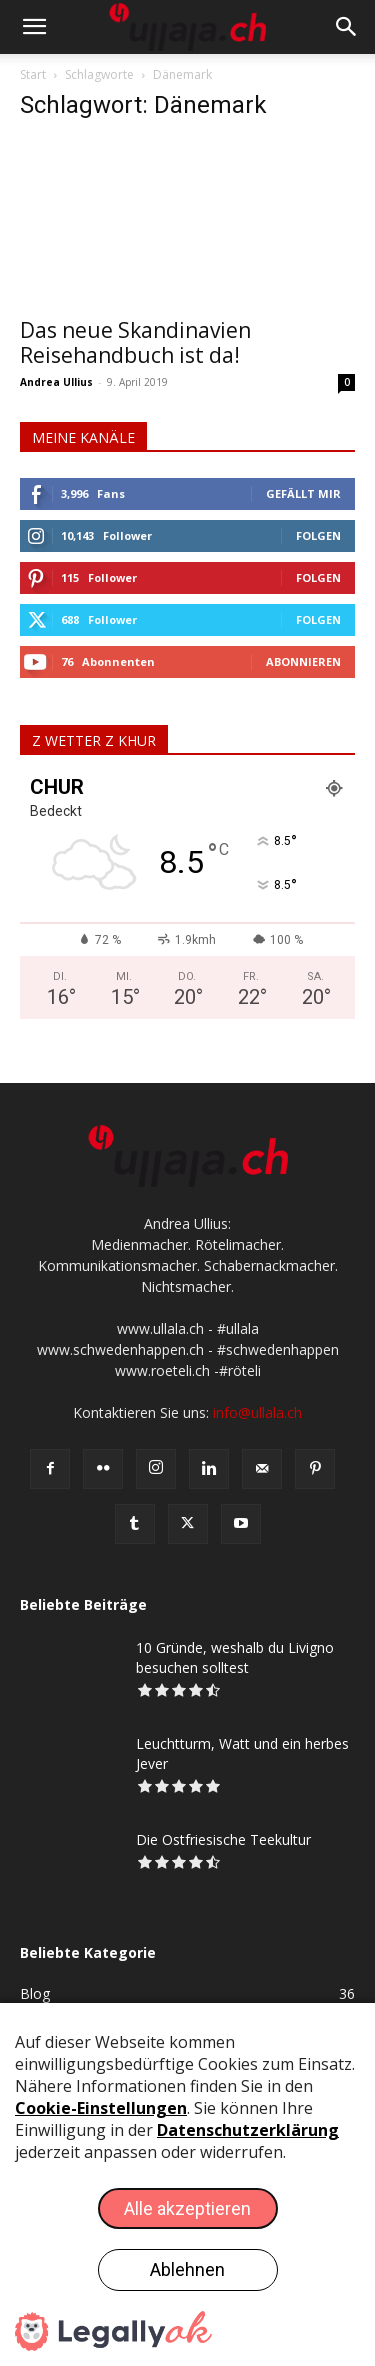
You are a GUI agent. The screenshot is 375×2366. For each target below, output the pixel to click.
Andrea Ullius (56, 382)
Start (33, 74)
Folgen (318, 535)
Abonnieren (303, 661)
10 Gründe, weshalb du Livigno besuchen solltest (235, 1657)
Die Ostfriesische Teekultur (223, 1839)
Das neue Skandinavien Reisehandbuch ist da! (135, 342)
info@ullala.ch (257, 1412)
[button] (34, 27)
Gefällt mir (303, 493)
